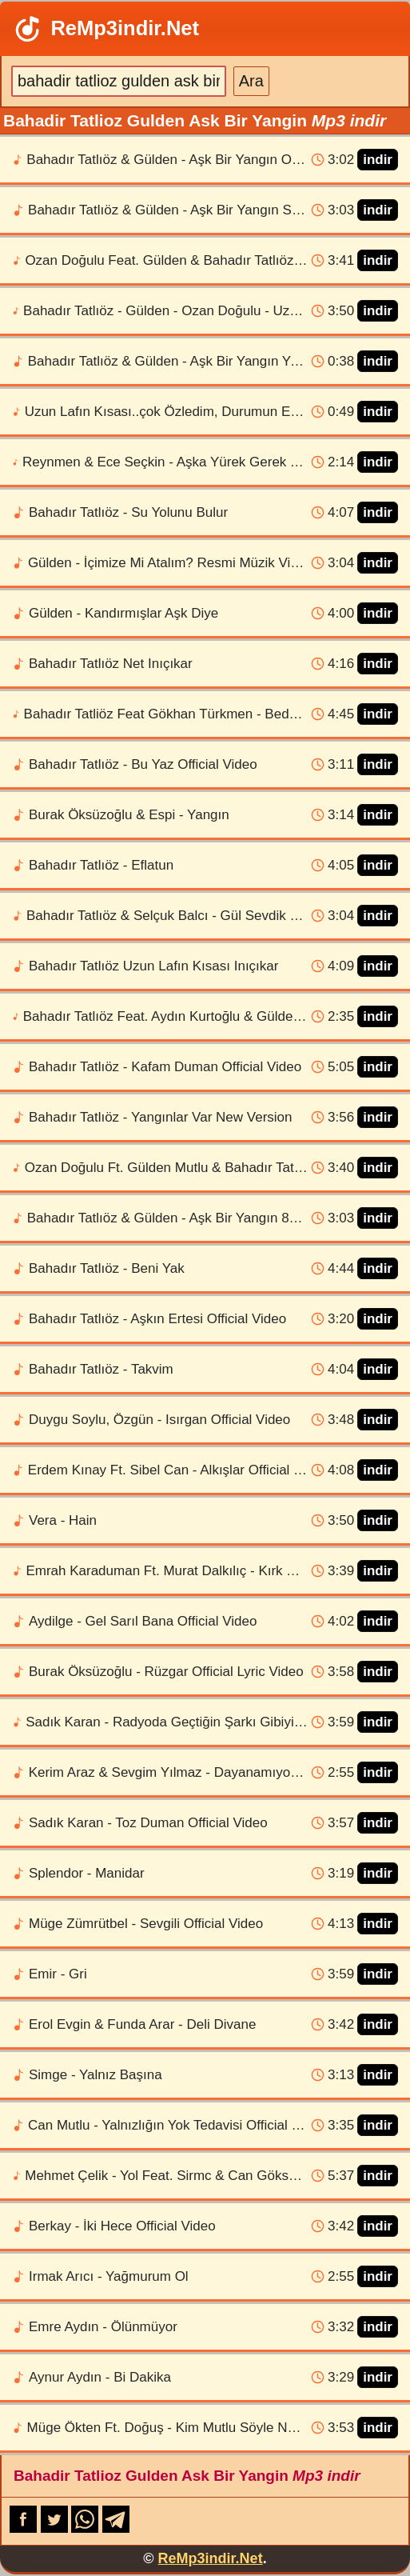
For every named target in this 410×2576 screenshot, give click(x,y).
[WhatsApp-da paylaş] (86, 2528)
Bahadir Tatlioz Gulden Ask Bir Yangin (187, 2475)
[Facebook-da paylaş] (25, 2528)
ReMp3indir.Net (105, 29)
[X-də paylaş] (56, 2528)
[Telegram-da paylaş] (115, 2528)
